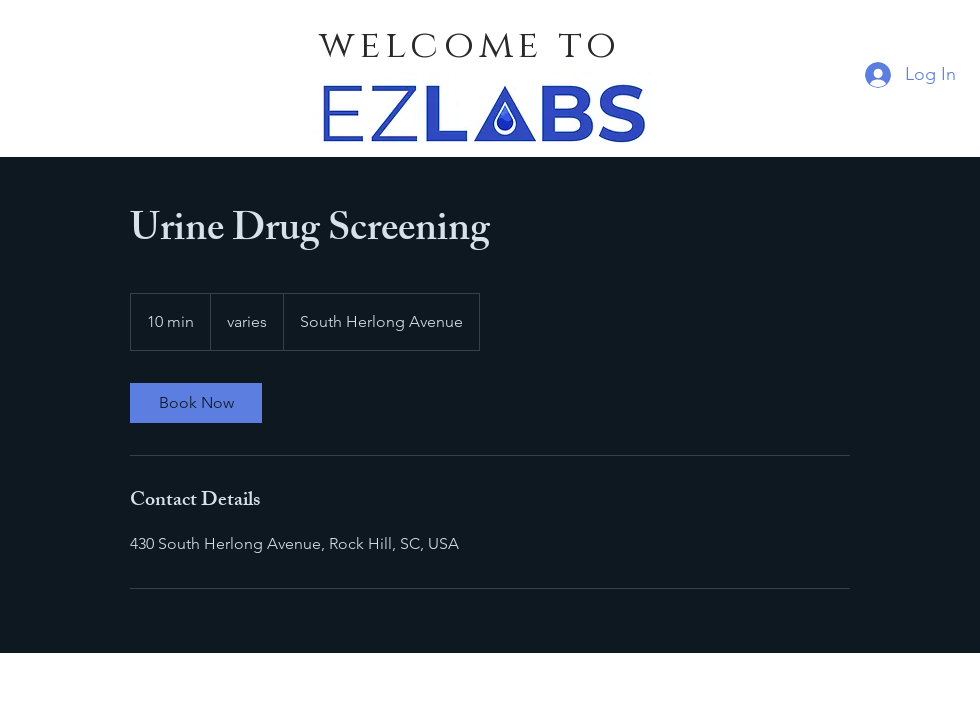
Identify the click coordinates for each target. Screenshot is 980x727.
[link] (196, 403)
